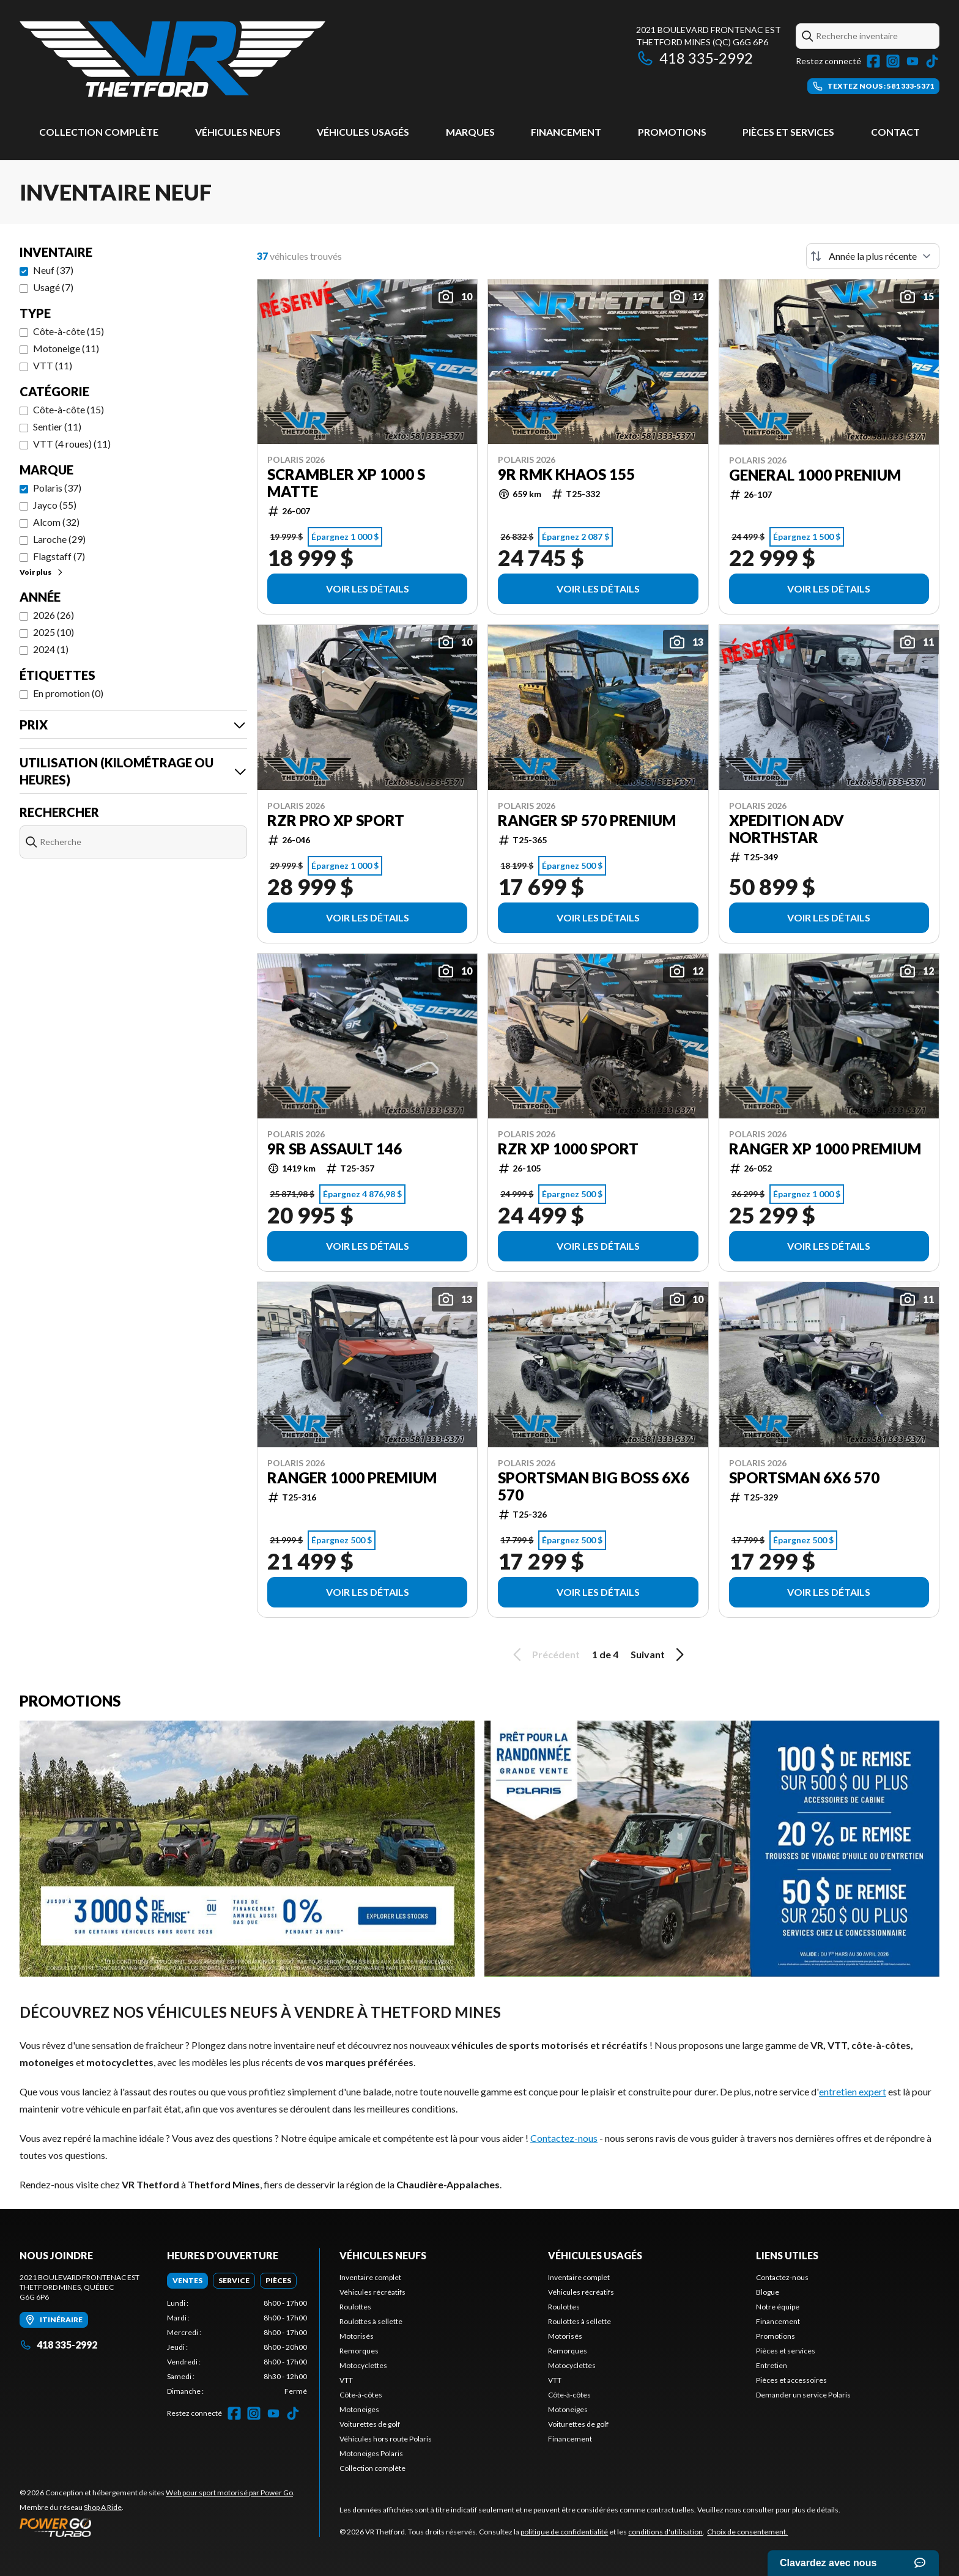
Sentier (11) (57, 426)
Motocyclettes (363, 2365)
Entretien (771, 2365)
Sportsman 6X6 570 (804, 1477)
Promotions (672, 132)
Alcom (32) (56, 522)
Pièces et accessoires (791, 2380)
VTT (346, 2380)
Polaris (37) (57, 487)
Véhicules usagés (363, 132)
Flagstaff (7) (59, 556)
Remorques (359, 2350)
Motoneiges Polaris (371, 2453)
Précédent (544, 1654)
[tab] (187, 2281)
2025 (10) (53, 632)
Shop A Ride (103, 2507)
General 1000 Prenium (815, 475)
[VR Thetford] (172, 59)
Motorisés (356, 2336)
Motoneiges (359, 2409)
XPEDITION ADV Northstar (786, 829)
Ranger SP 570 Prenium (587, 820)
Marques (470, 132)
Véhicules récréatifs (372, 2292)
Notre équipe (777, 2306)
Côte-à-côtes (360, 2394)
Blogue (767, 2292)
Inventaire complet (370, 2277)
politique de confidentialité (564, 2531)
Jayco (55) (54, 505)
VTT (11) (52, 365)
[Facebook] (873, 61)
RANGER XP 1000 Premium (825, 1148)
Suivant (659, 1654)
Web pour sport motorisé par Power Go (229, 2492)
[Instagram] (893, 61)
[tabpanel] (237, 2347)
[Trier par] (872, 256)
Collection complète (98, 132)
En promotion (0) (68, 693)
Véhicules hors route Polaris (385, 2438)
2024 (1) (50, 649)
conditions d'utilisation (665, 2531)
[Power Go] (157, 2527)
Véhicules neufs (238, 132)
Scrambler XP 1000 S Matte (346, 483)
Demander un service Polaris (803, 2394)
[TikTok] (932, 61)
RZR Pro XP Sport (335, 820)
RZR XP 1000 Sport (568, 1148)
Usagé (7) (53, 287)
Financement (566, 132)
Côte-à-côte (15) (68, 331)
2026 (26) (53, 615)
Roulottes (355, 2306)
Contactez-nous (564, 2138)
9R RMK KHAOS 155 (566, 474)
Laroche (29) (59, 539)
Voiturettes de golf (369, 2424)
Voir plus (42, 572)
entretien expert (852, 2091)
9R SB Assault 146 (334, 1148)
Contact (895, 132)
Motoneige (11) (66, 348)
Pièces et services (788, 132)
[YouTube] (912, 61)
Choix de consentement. (747, 2531)
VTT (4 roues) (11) (72, 443)
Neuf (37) (53, 270)
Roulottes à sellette (370, 2321)
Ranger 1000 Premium (352, 1477)
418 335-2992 (694, 58)
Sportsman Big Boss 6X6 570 (593, 1486)
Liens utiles (787, 2255)
